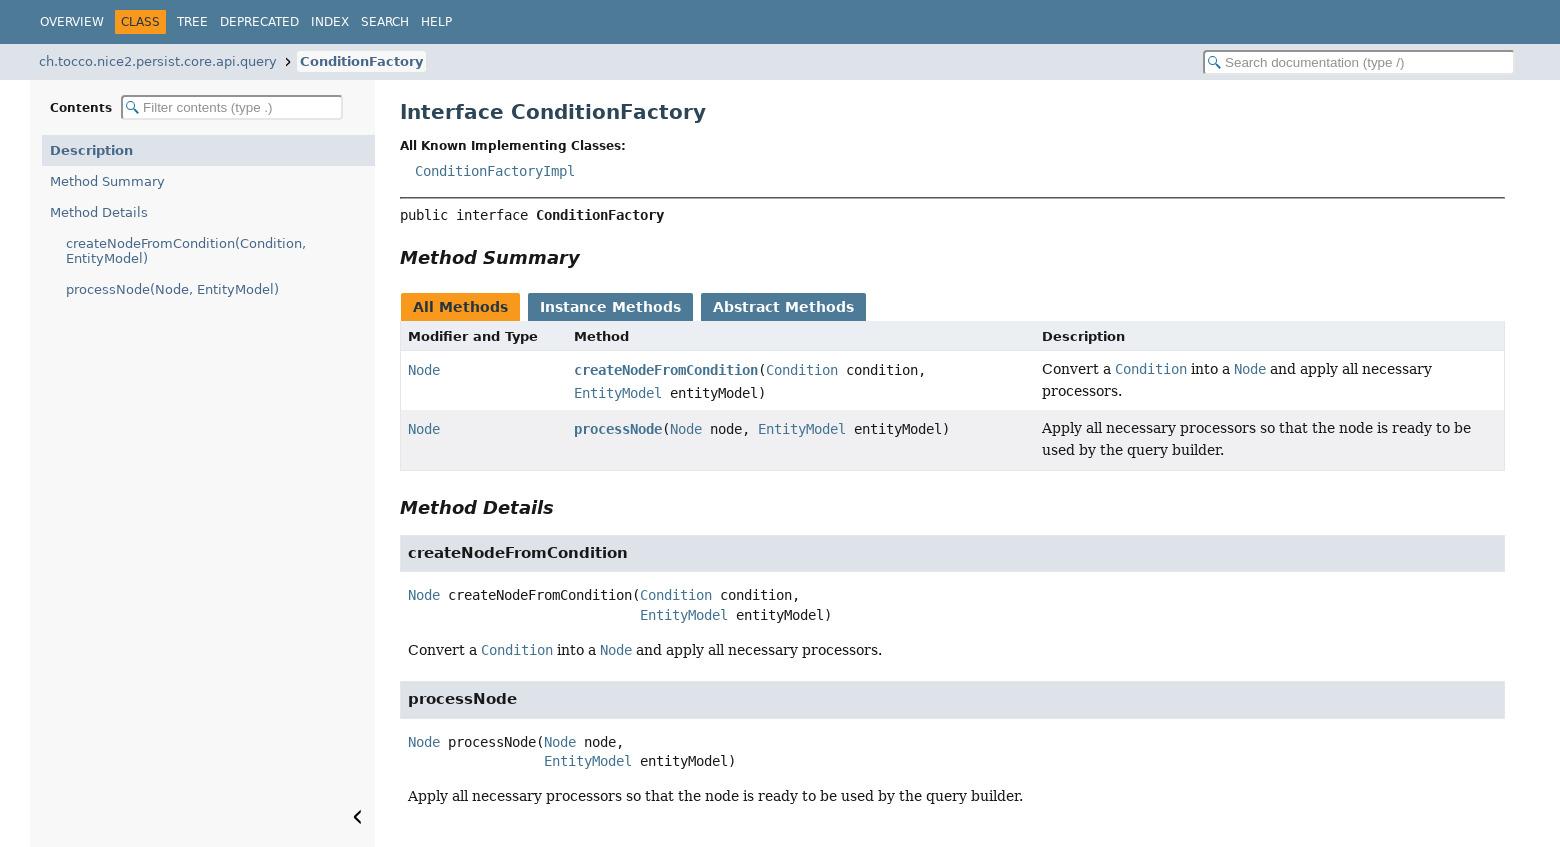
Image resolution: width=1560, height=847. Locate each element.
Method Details (99, 212)
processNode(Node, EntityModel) (172, 289)
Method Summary (107, 181)
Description (91, 150)
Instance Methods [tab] (610, 307)
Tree (192, 22)
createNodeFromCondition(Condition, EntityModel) (186, 251)
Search (385, 22)
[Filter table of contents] (232, 107)
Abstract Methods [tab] (783, 307)
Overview (72, 22)
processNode (618, 429)
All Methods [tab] (460, 307)
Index (330, 22)
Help (436, 22)
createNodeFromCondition (666, 370)
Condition (802, 370)
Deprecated (259, 22)
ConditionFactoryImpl (495, 171)
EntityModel (618, 393)
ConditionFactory (361, 61)
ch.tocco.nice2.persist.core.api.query (158, 61)
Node (424, 370)
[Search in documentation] (1359, 62)
